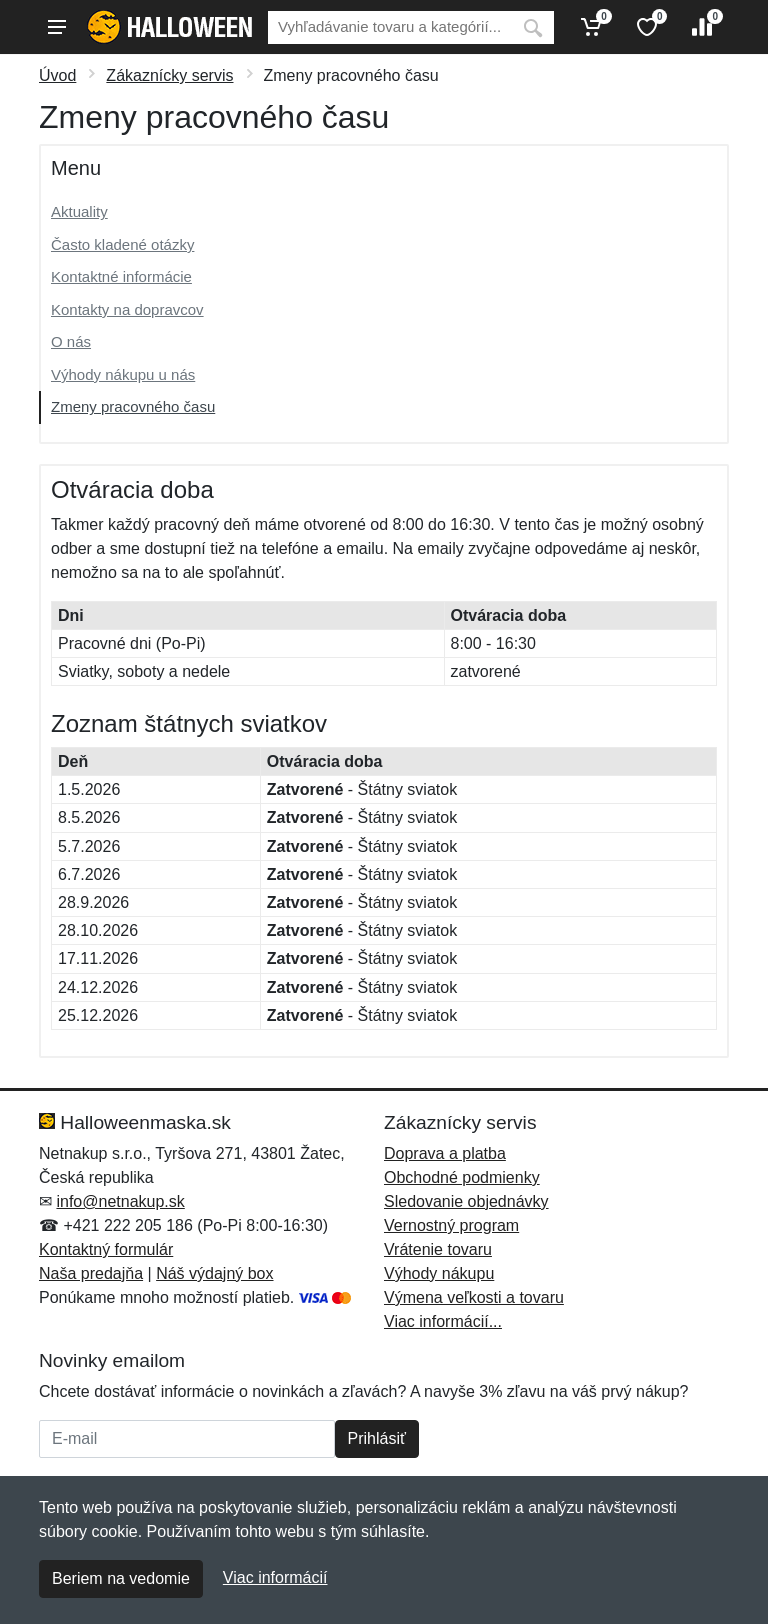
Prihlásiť (377, 1438)
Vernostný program (451, 1225)
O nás (71, 341)
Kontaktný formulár (106, 1249)
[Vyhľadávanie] (390, 27)
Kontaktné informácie (121, 276)
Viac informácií (275, 1577)
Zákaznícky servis (169, 75)
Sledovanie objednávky (466, 1201)
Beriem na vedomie (121, 1578)
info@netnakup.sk (120, 1201)
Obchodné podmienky (462, 1177)
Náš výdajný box (214, 1273)
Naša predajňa (91, 1273)
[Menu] (57, 27)
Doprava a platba (445, 1153)
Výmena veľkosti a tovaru (474, 1297)
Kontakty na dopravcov (127, 309)
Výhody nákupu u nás (123, 374)
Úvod (57, 75)
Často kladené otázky (122, 244)
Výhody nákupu (439, 1273)
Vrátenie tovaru (438, 1249)
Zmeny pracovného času (133, 406)
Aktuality (79, 211)
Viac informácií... (443, 1321)
